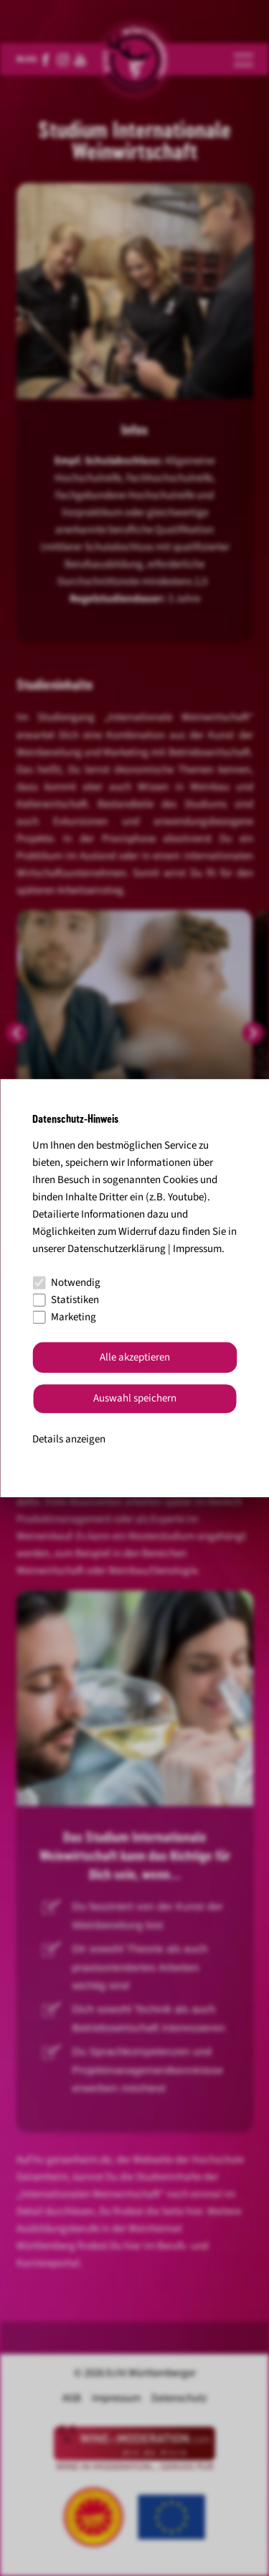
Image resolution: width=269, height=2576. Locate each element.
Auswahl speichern (134, 1399)
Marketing (64, 1317)
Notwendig (66, 1282)
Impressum (197, 1248)
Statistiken (65, 1299)
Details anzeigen (68, 1439)
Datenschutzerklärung (116, 1248)
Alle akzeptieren (135, 1357)
